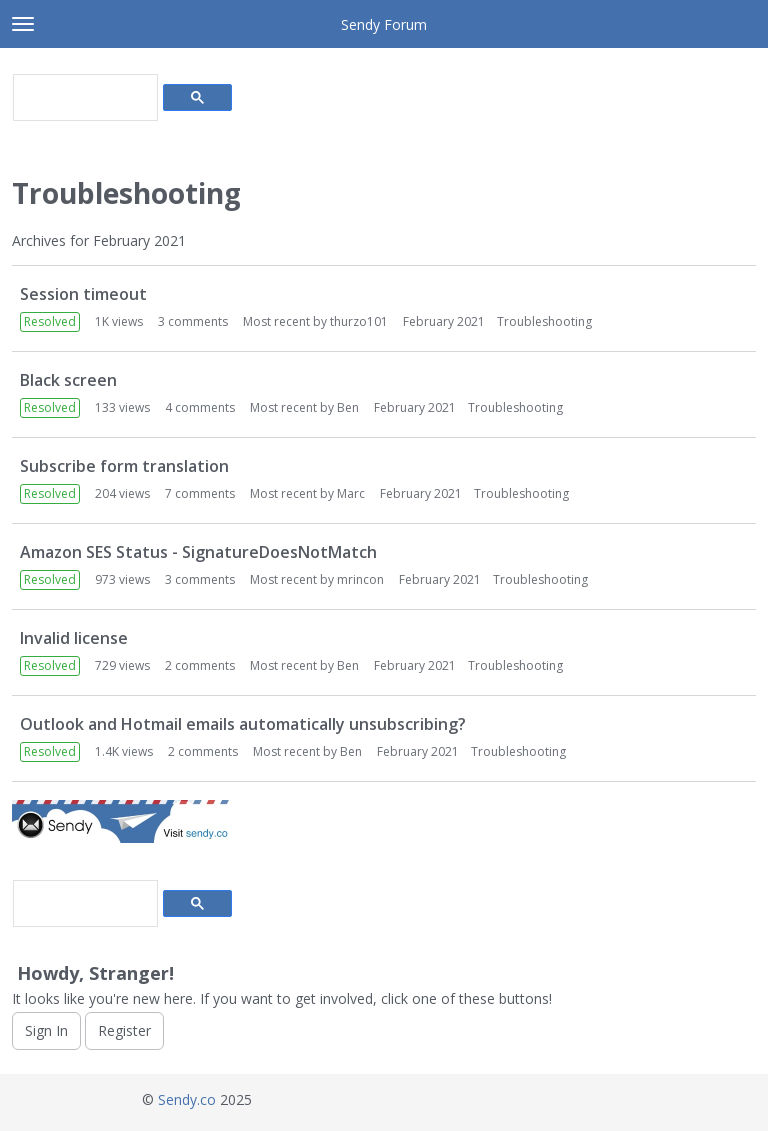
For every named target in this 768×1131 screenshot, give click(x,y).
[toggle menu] (23, 24)
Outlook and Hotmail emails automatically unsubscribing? (243, 724)
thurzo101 (359, 321)
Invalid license (74, 638)
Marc (351, 493)
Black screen (68, 380)
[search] (83, 98)
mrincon (360, 579)
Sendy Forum (384, 24)
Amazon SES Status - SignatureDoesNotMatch (198, 552)
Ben (348, 407)
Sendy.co (187, 1099)
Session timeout (83, 294)
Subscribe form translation (124, 466)
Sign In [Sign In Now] (46, 1030)
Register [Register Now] (124, 1030)
